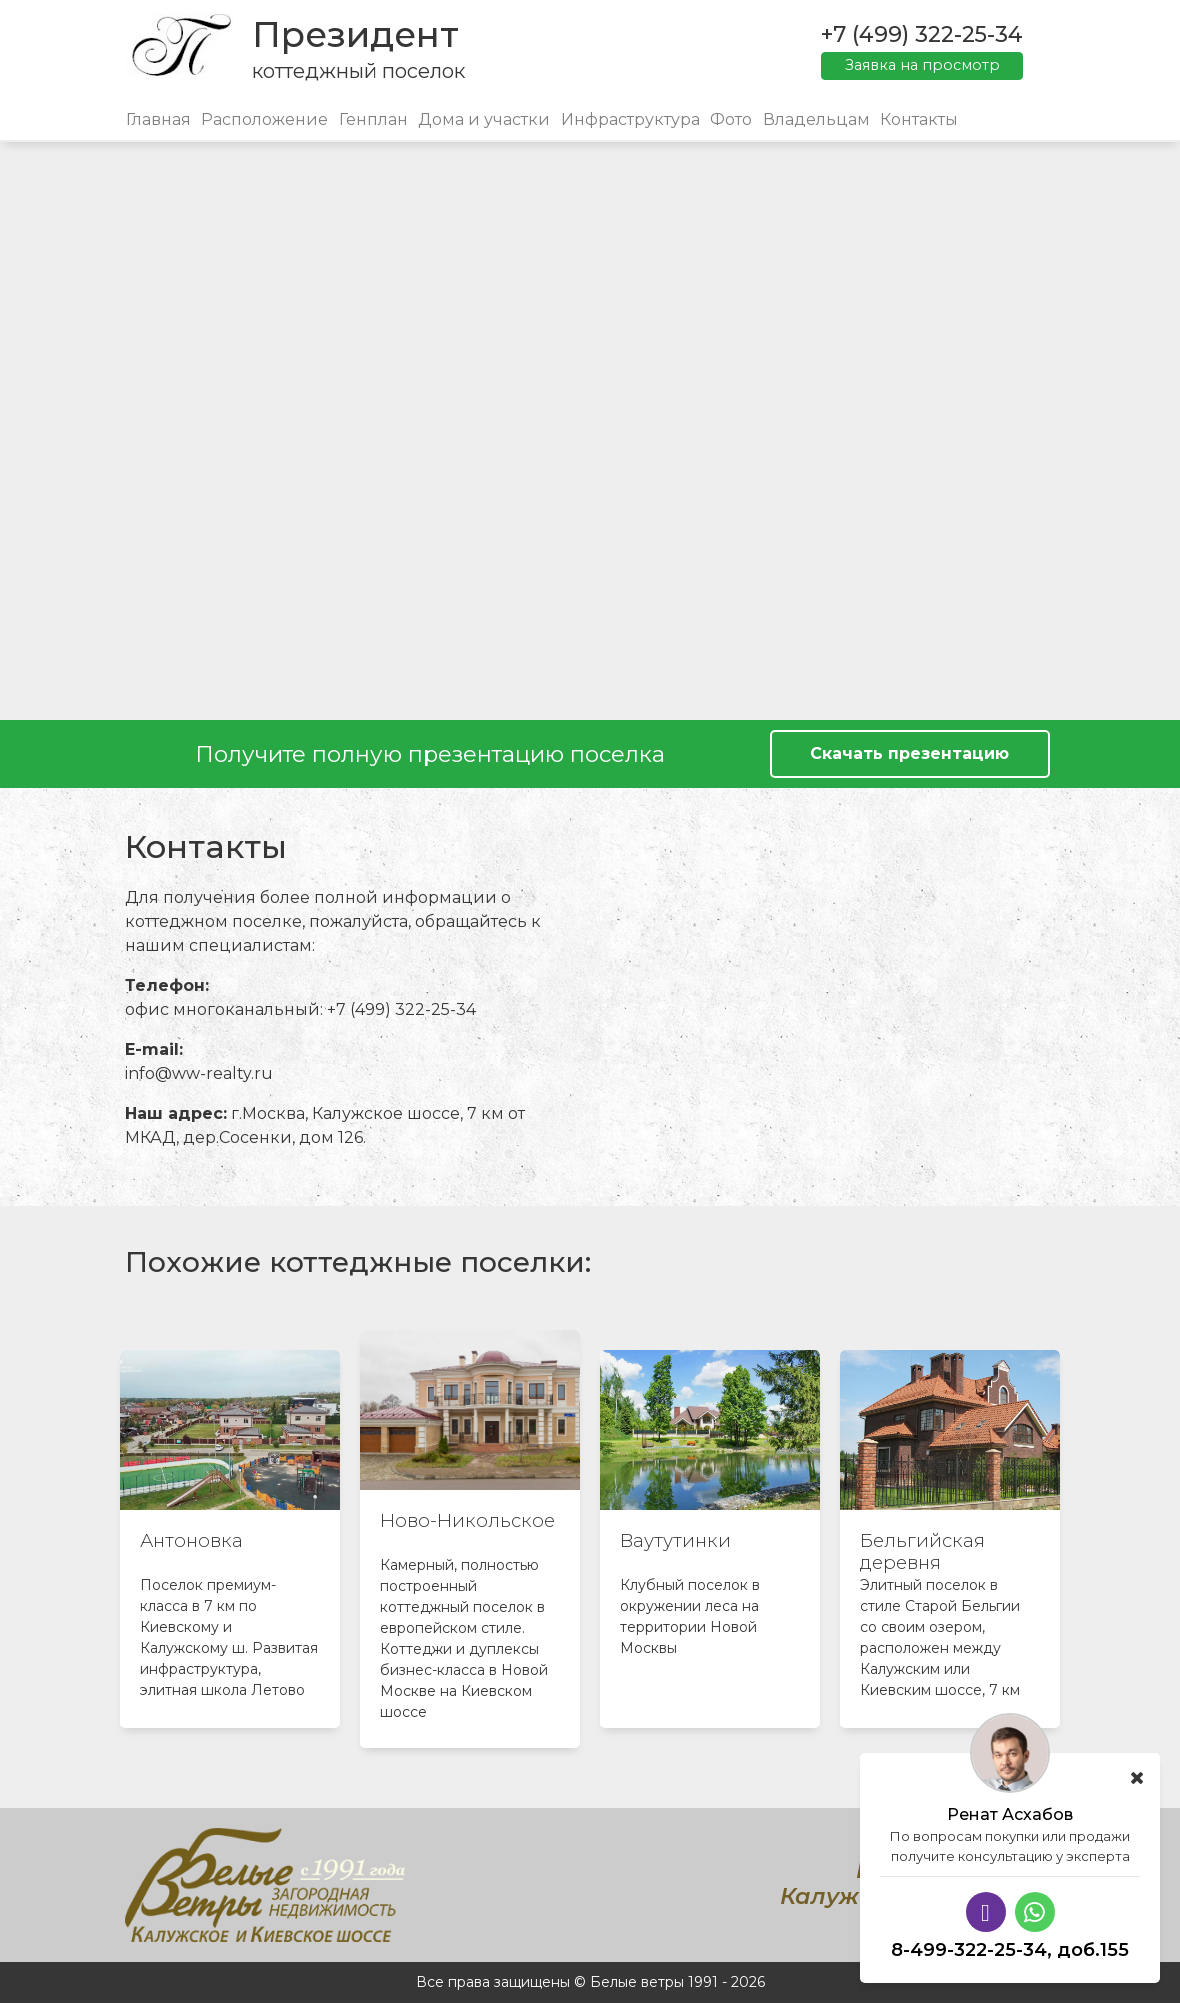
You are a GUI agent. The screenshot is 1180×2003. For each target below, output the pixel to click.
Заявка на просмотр (922, 65)
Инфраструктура (630, 119)
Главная (158, 119)
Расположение (264, 119)
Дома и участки (484, 119)
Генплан (373, 119)
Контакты (919, 119)
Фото (731, 119)
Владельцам (816, 119)
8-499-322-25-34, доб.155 (1010, 1950)
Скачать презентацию (909, 753)
